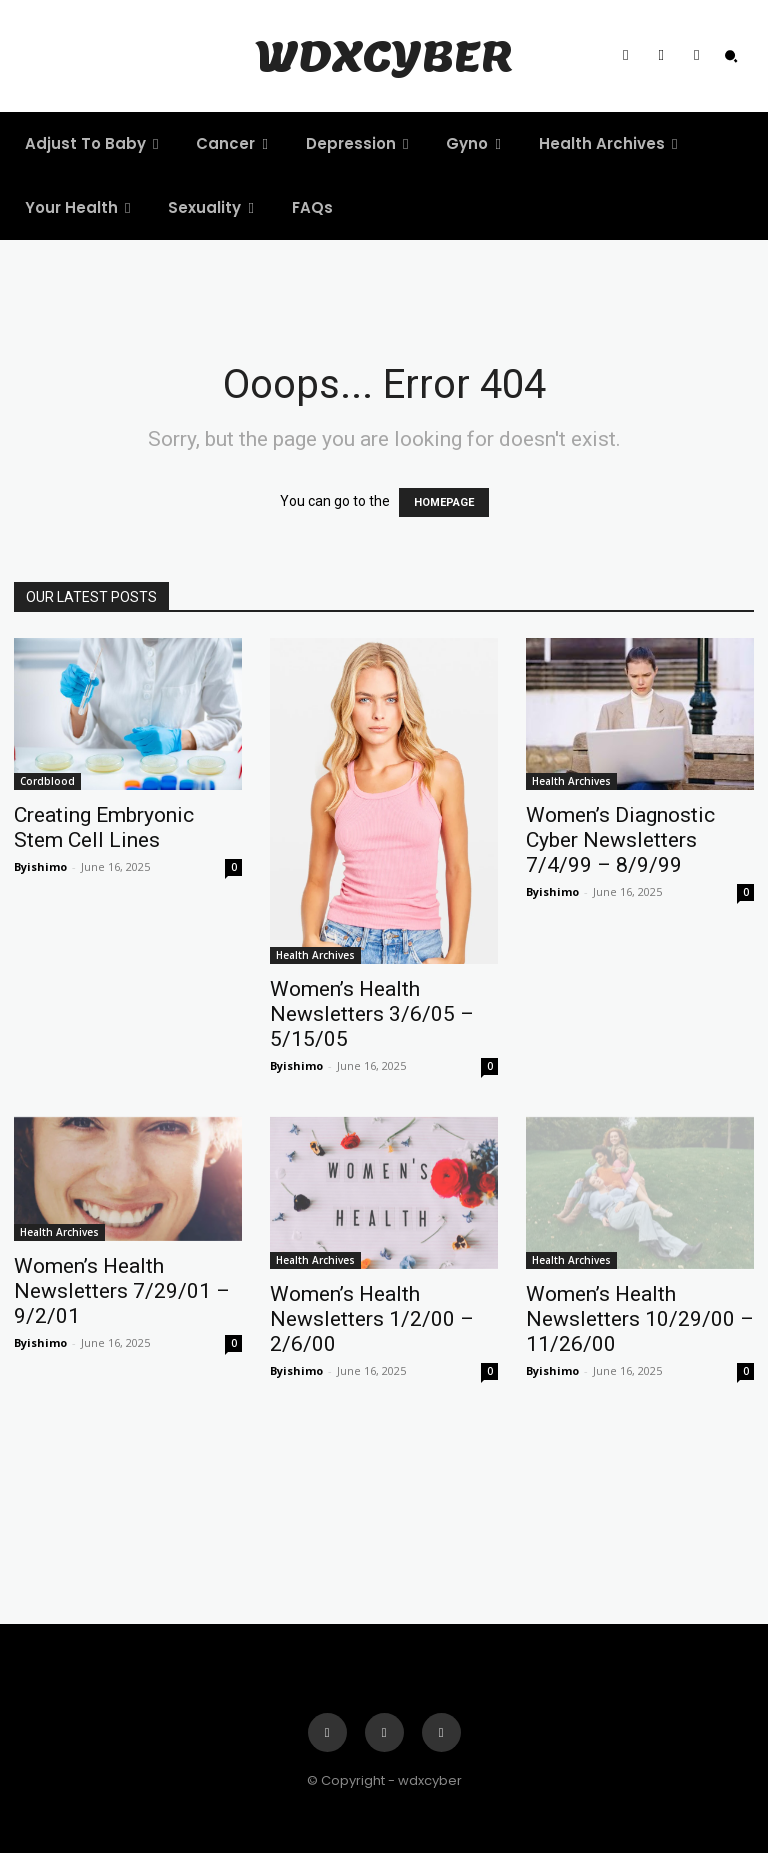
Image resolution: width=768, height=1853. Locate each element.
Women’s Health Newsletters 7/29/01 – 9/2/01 (122, 1291)
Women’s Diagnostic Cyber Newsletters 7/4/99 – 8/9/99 (620, 840)
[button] (731, 56)
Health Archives (315, 955)
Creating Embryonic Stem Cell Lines (104, 827)
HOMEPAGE (444, 502)
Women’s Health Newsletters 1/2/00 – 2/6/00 (372, 1319)
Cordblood (47, 781)
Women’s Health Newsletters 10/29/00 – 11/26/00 (640, 1319)
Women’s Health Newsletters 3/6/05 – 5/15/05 (372, 1014)
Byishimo (40, 866)
